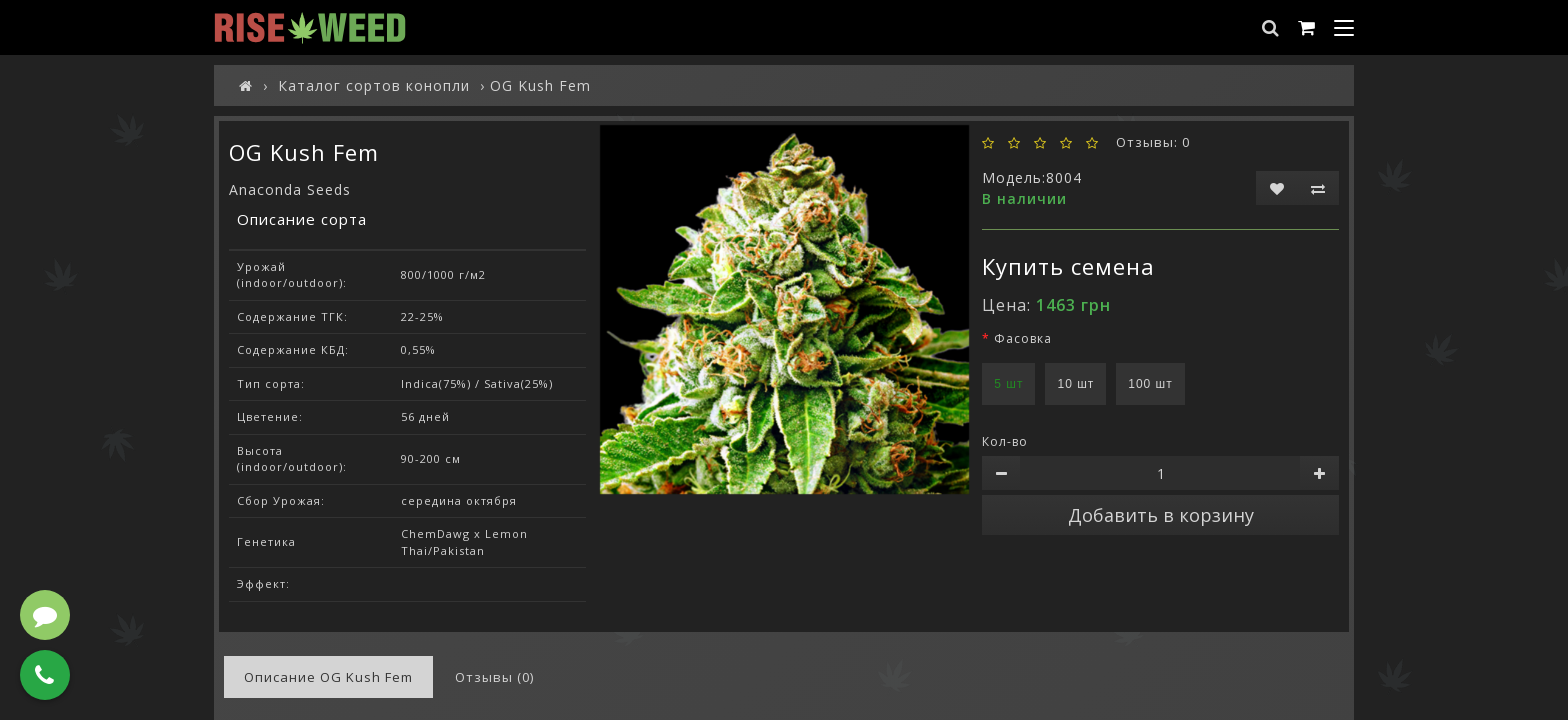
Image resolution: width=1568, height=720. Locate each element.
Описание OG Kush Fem (328, 677)
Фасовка (1023, 338)
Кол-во (1005, 441)
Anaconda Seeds (290, 189)
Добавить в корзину (1161, 515)
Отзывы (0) (494, 677)
